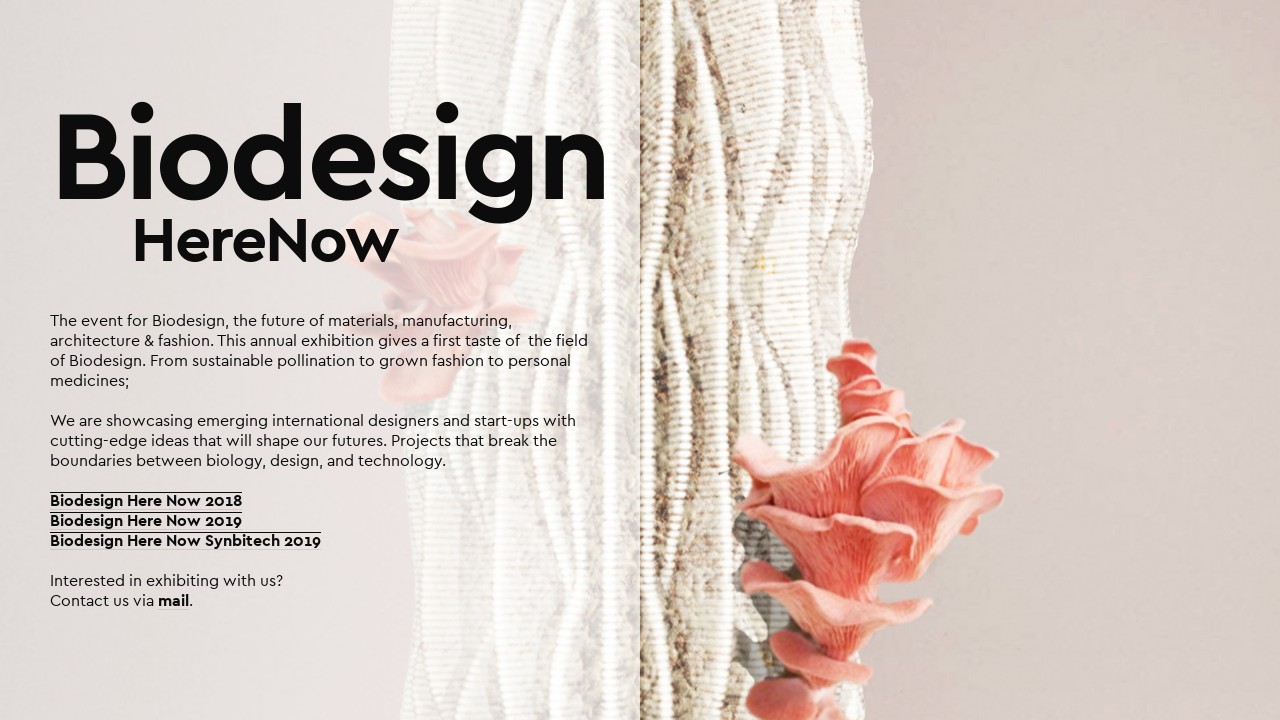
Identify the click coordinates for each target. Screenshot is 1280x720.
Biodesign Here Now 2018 (146, 501)
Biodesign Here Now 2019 (146, 521)
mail (173, 601)
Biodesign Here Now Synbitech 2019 (185, 541)
